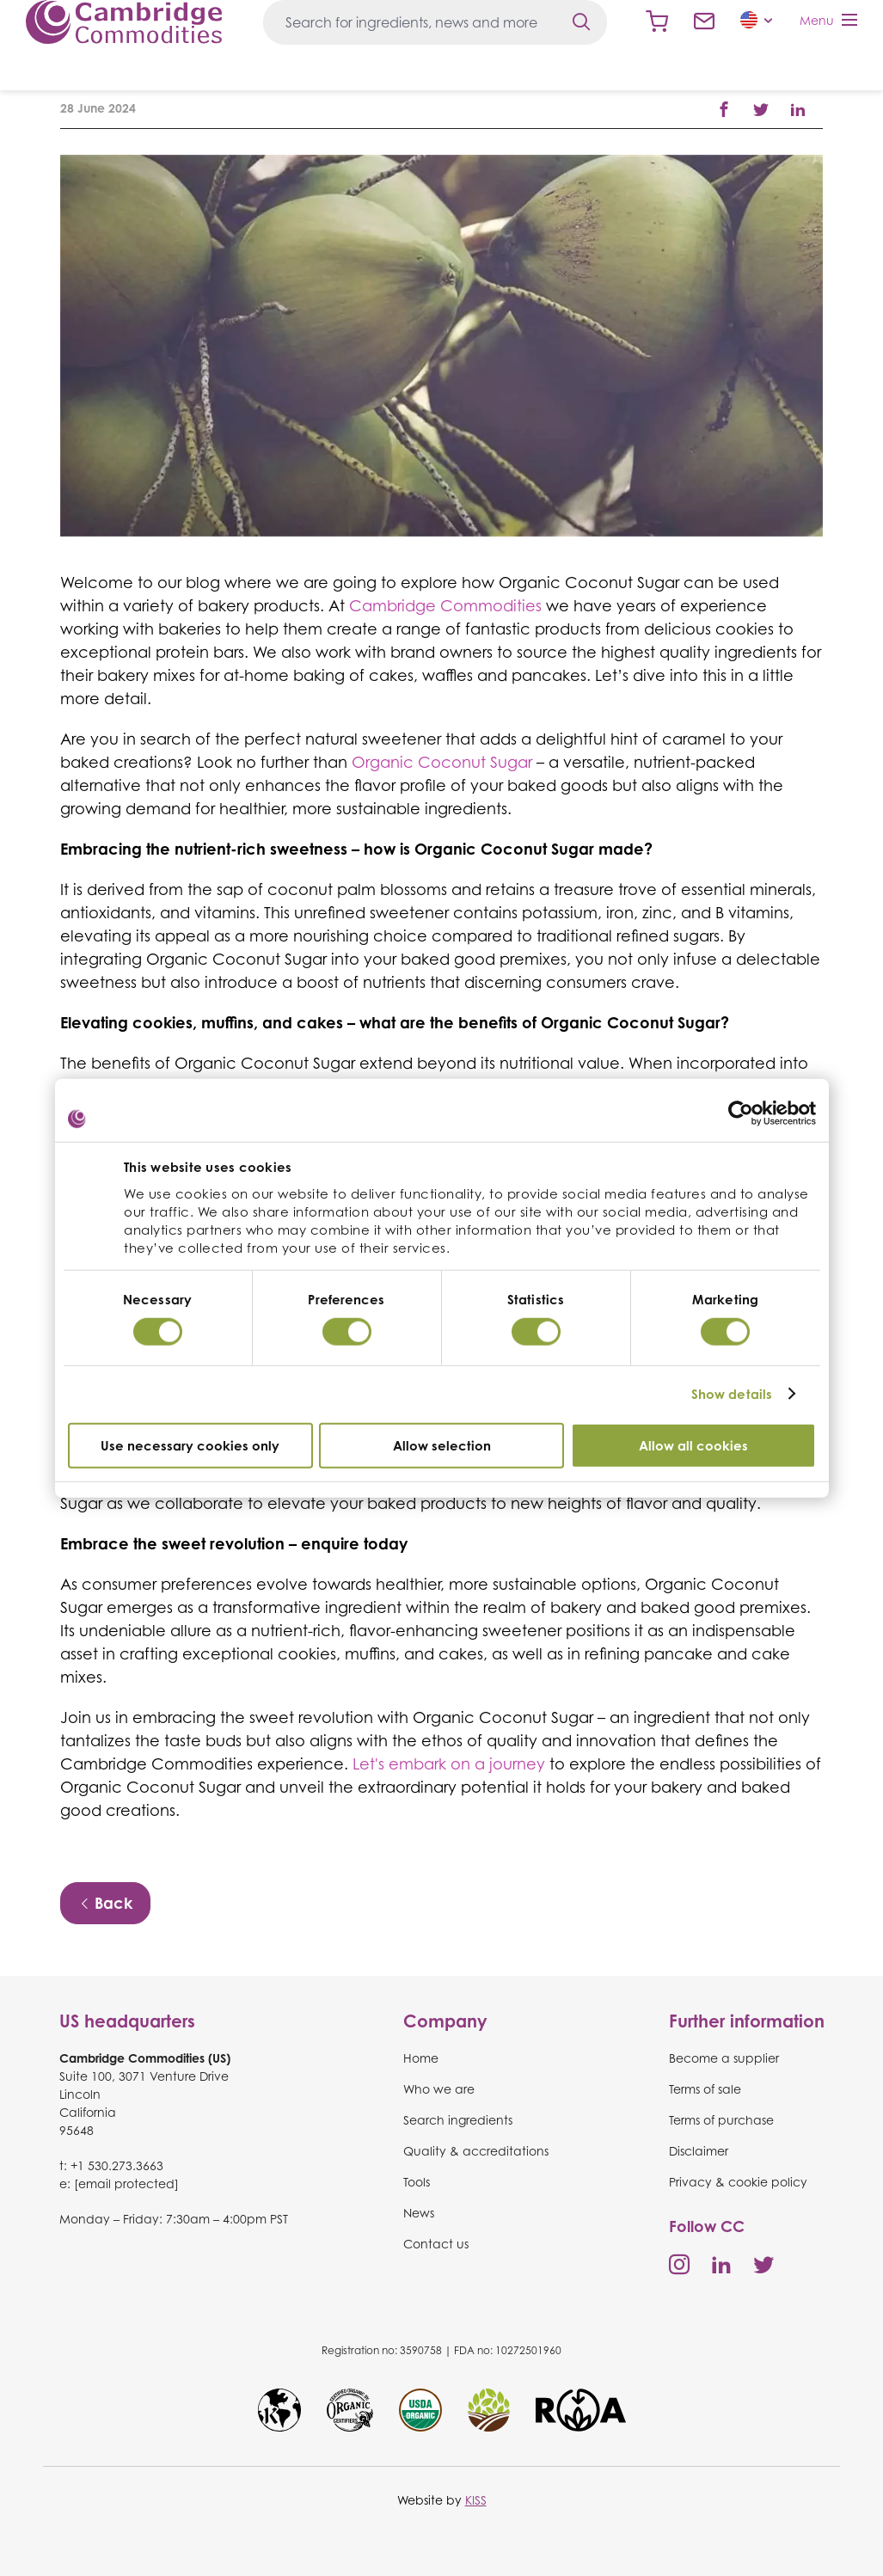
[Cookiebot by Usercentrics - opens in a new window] (740, 1113)
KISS (476, 2500)
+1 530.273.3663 (117, 2165)
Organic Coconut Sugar (442, 761)
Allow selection (442, 1445)
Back (105, 1902)
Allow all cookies (693, 1445)
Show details (731, 1394)
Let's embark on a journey (449, 1763)
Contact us (704, 21)
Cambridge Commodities (124, 22)
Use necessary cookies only (190, 1445)
